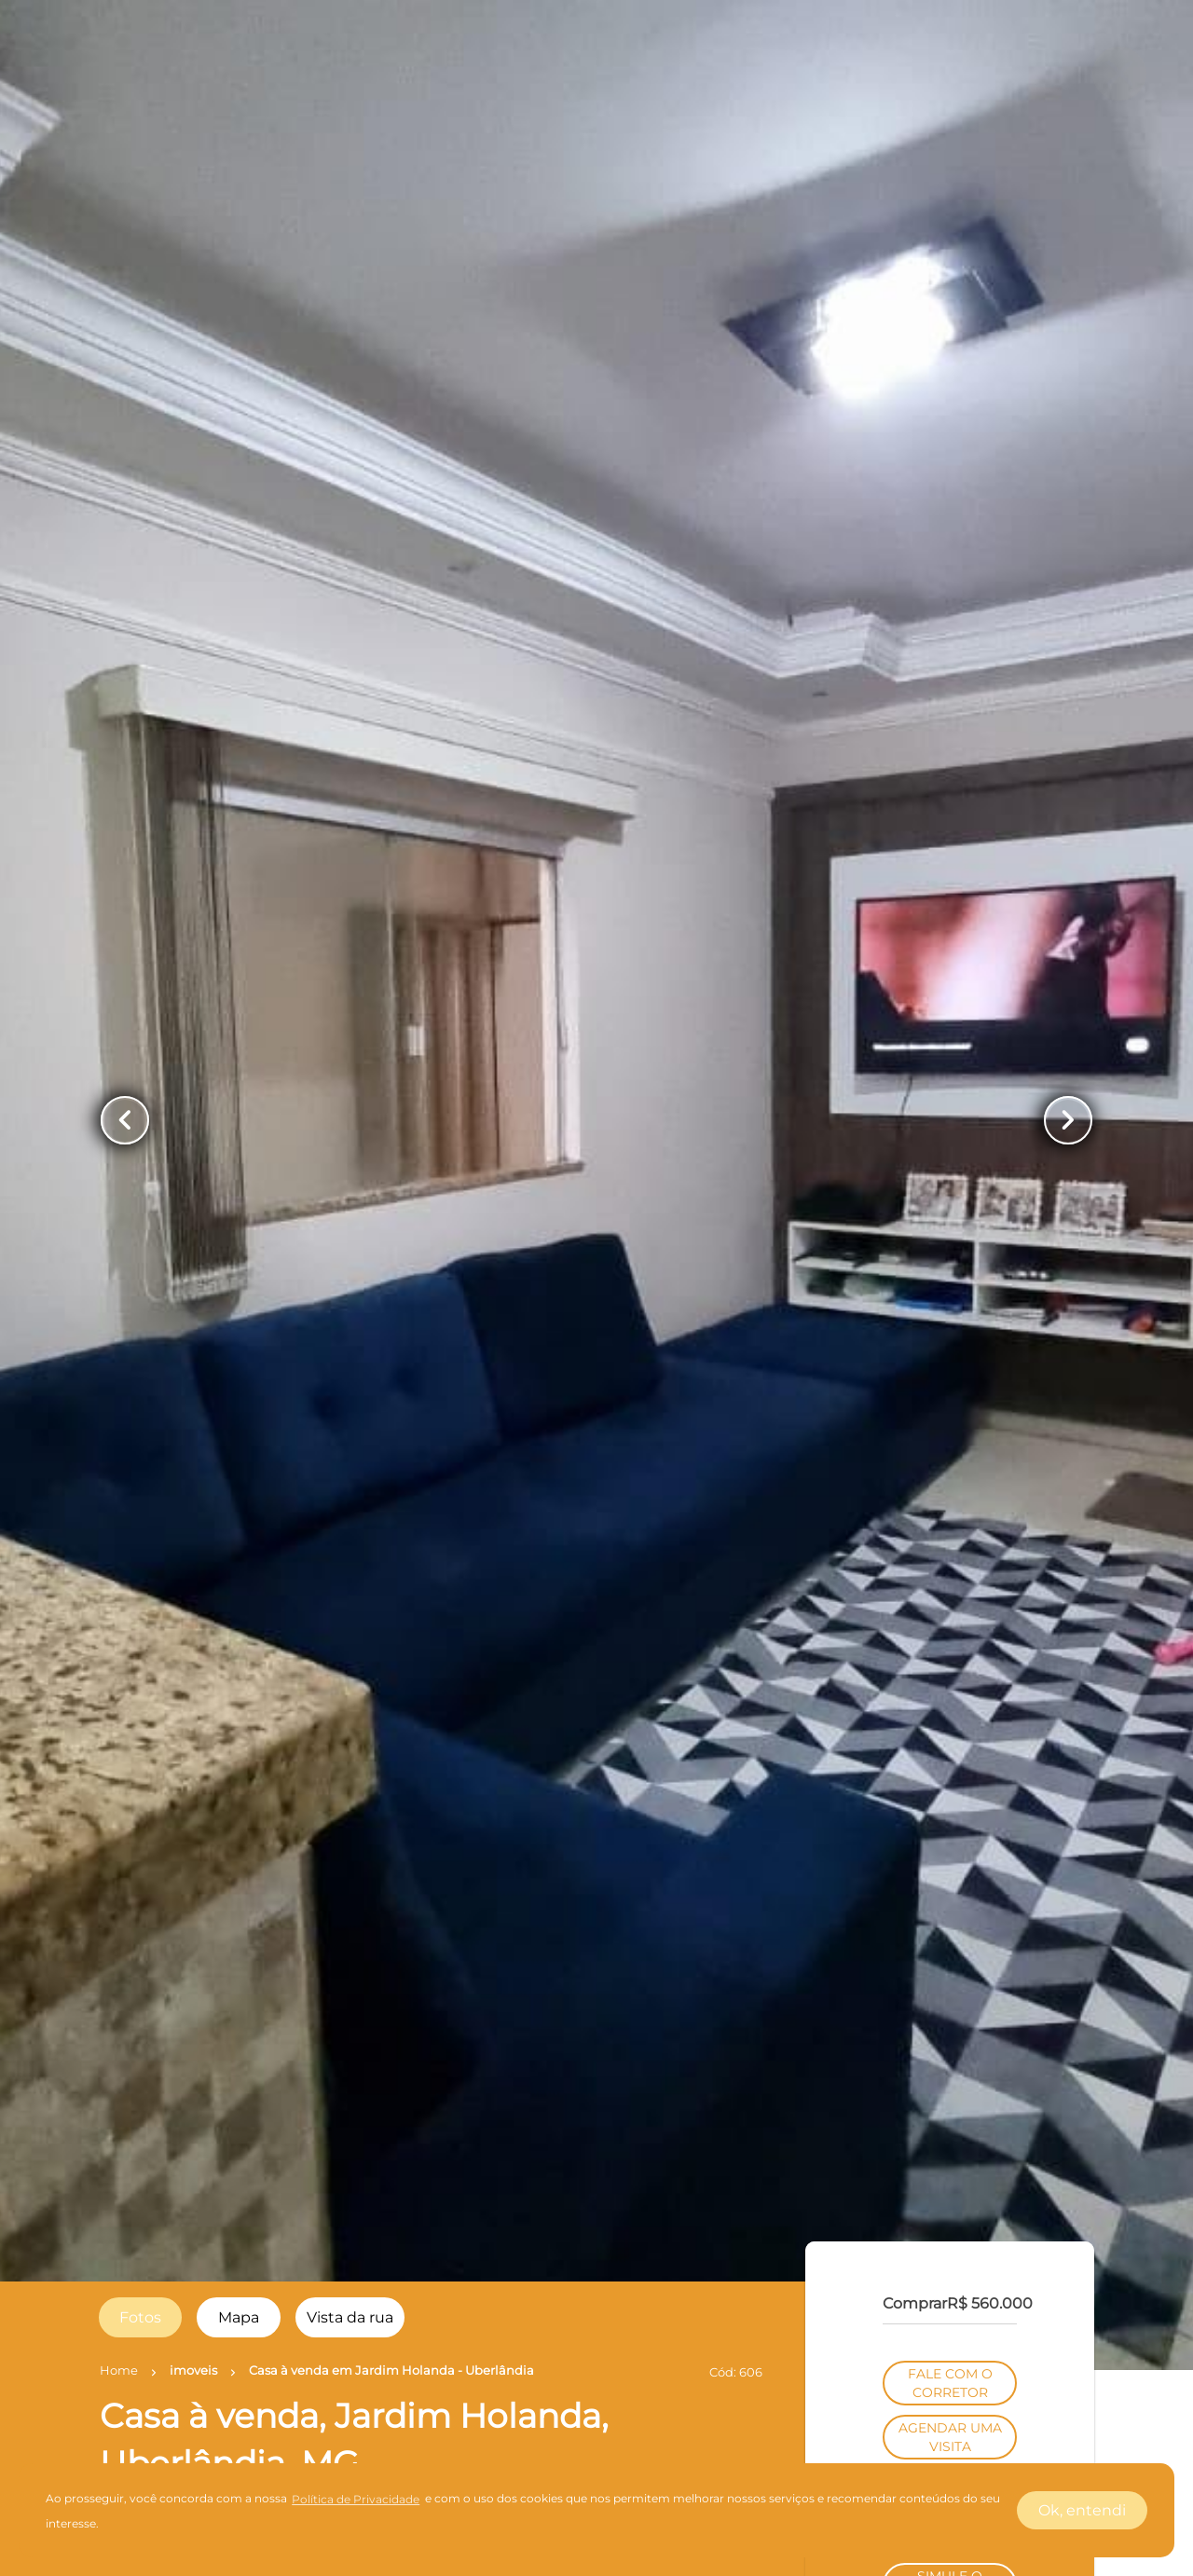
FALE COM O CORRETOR (950, 2383)
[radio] (140, 2317)
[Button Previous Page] (125, 1120)
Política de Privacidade (355, 2499)
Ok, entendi (1082, 2510)
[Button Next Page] (1068, 1120)
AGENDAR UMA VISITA (950, 2437)
